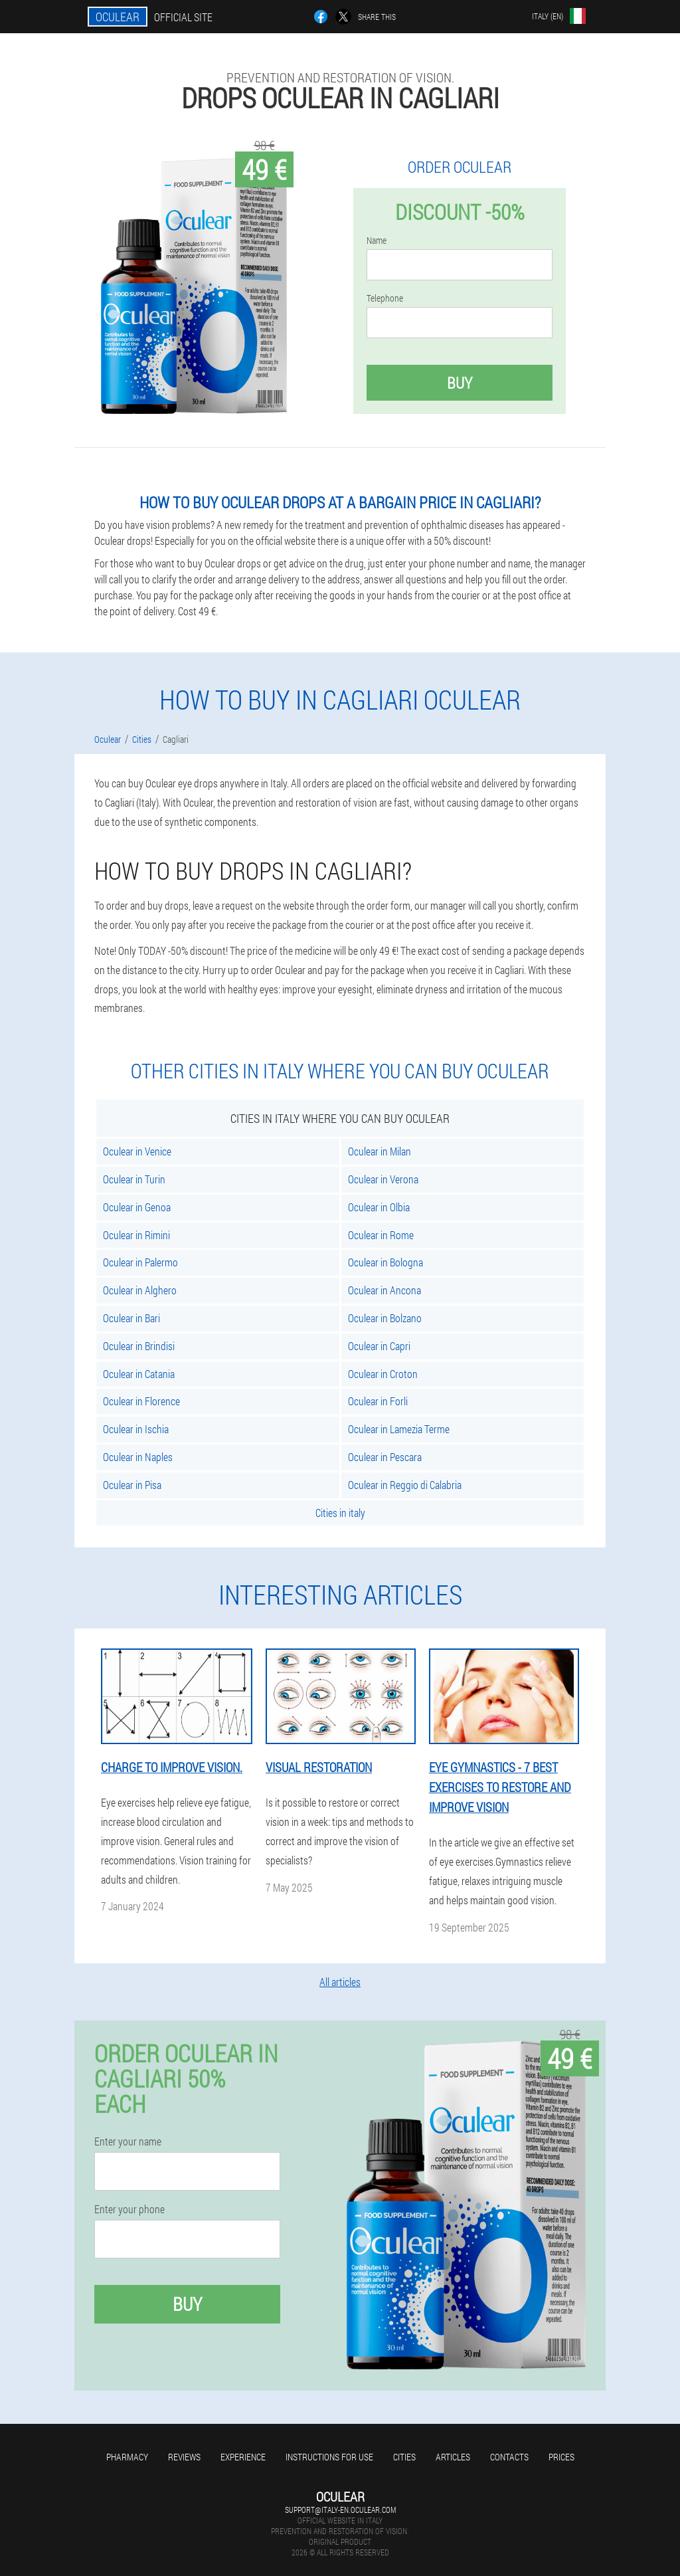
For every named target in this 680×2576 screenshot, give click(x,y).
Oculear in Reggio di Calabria (405, 1485)
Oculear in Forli (378, 1401)
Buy (459, 382)
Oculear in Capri (379, 1346)
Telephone (385, 298)
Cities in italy (340, 1513)
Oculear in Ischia (136, 1429)
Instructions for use (329, 2456)
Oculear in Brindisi (139, 1346)
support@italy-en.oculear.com (340, 2509)
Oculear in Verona (383, 1179)
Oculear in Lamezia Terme (399, 1429)
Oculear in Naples (138, 1457)
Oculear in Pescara (385, 1457)
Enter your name (127, 2141)
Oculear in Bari (131, 1318)
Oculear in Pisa (132, 1485)
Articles (453, 2456)
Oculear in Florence (141, 1401)
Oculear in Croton (383, 1374)
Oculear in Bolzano (385, 1318)
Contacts (509, 2456)
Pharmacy (127, 2456)
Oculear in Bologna (385, 1262)
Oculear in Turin (134, 1179)
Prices (561, 2456)
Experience (243, 2456)
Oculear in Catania (139, 1374)
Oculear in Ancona (384, 1290)
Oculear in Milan (379, 1151)
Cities (404, 2456)
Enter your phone (129, 2209)
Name (376, 240)
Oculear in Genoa (137, 1207)
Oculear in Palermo (140, 1262)
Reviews (184, 2456)
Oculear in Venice (137, 1151)
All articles (340, 1982)
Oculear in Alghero (140, 1290)
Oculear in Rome (381, 1235)
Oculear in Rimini (136, 1235)
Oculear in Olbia (379, 1207)
